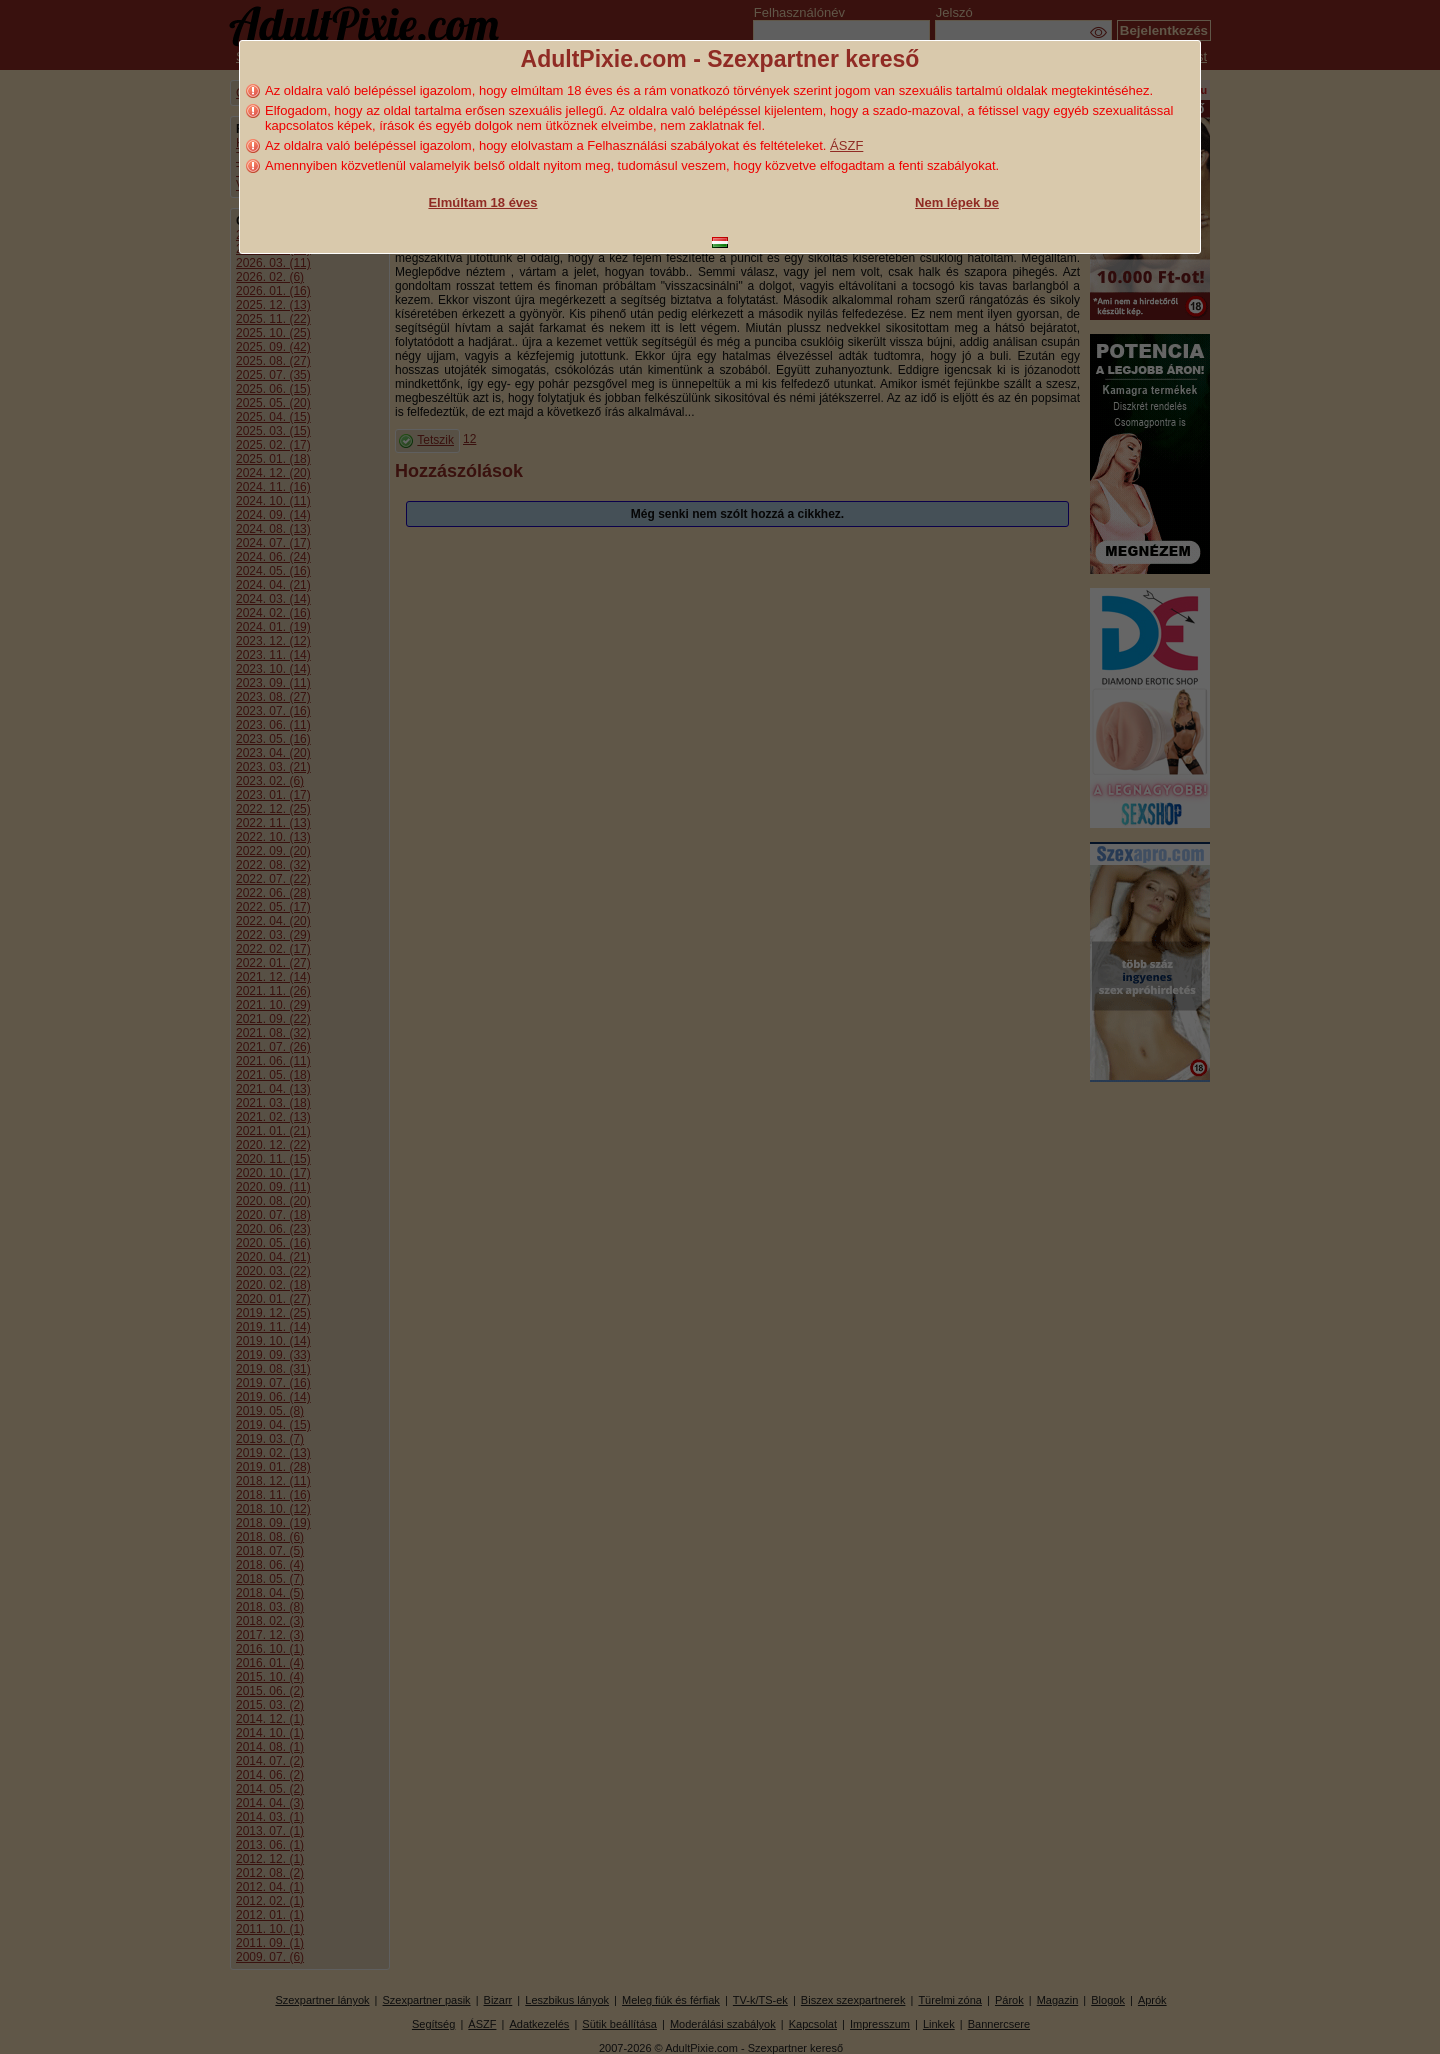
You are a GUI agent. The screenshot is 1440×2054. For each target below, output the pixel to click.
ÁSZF (846, 145)
